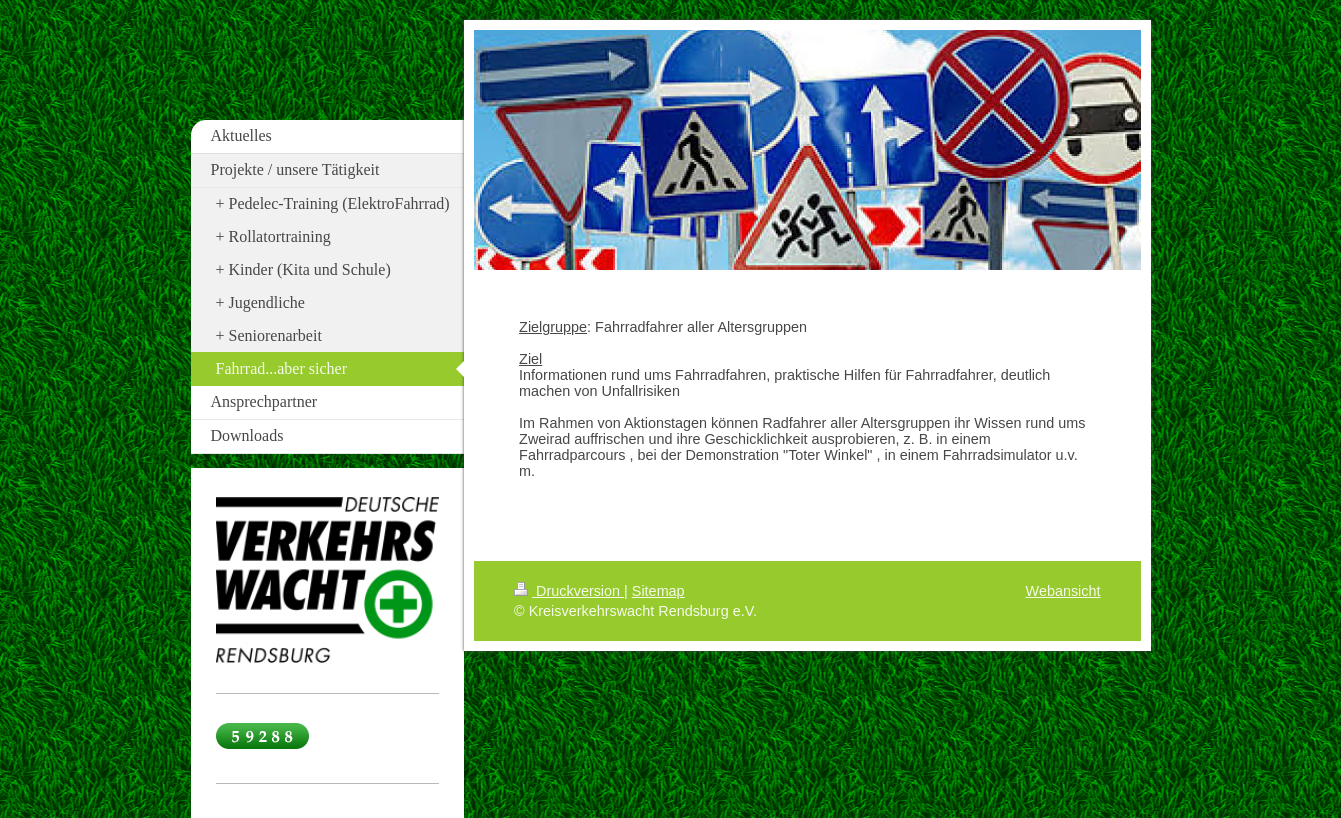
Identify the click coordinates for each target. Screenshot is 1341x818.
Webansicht (1063, 591)
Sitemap (658, 591)
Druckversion (569, 591)
